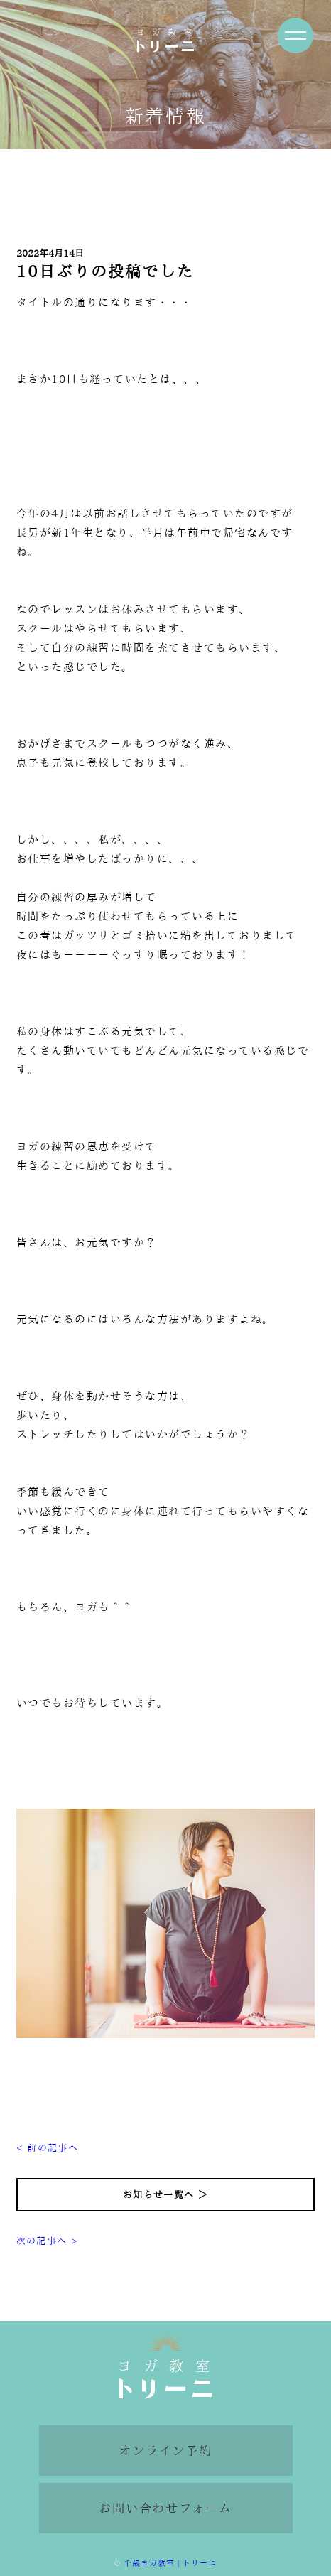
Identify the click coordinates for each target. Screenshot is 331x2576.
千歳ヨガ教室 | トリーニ (170, 2563)
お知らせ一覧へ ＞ (165, 2194)
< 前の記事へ (47, 2147)
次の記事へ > (47, 2241)
